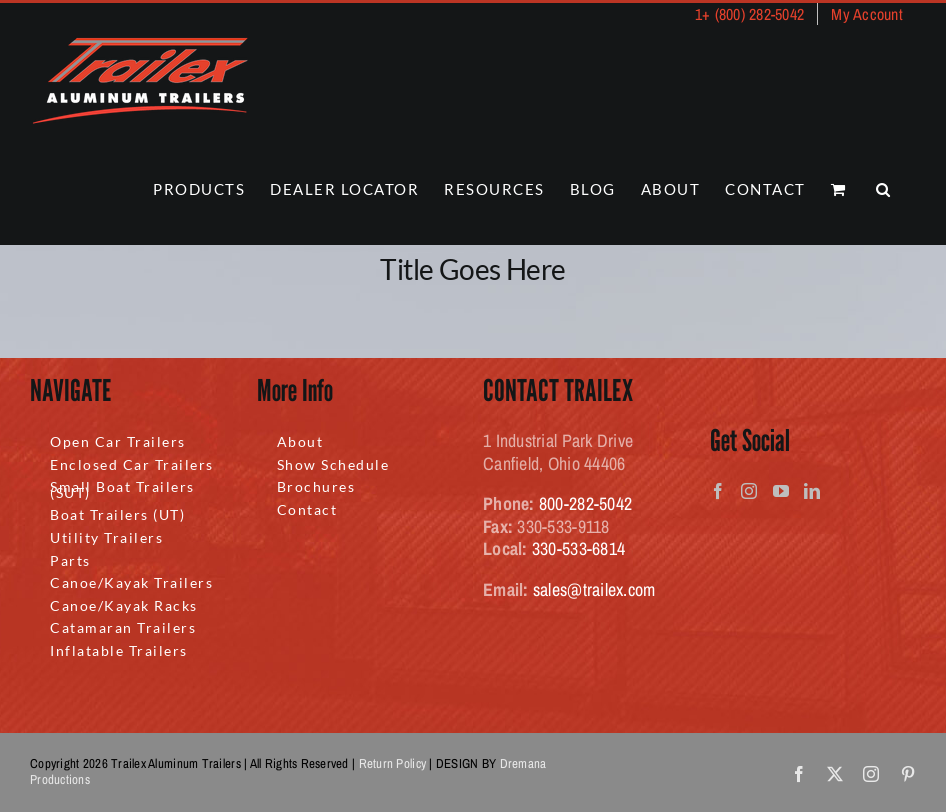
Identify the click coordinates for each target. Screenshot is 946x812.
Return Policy (393, 763)
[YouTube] (781, 491)
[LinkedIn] (812, 491)
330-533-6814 (578, 548)
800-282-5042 (585, 503)
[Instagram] (749, 491)
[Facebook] (718, 491)
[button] (884, 189)
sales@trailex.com (594, 589)
